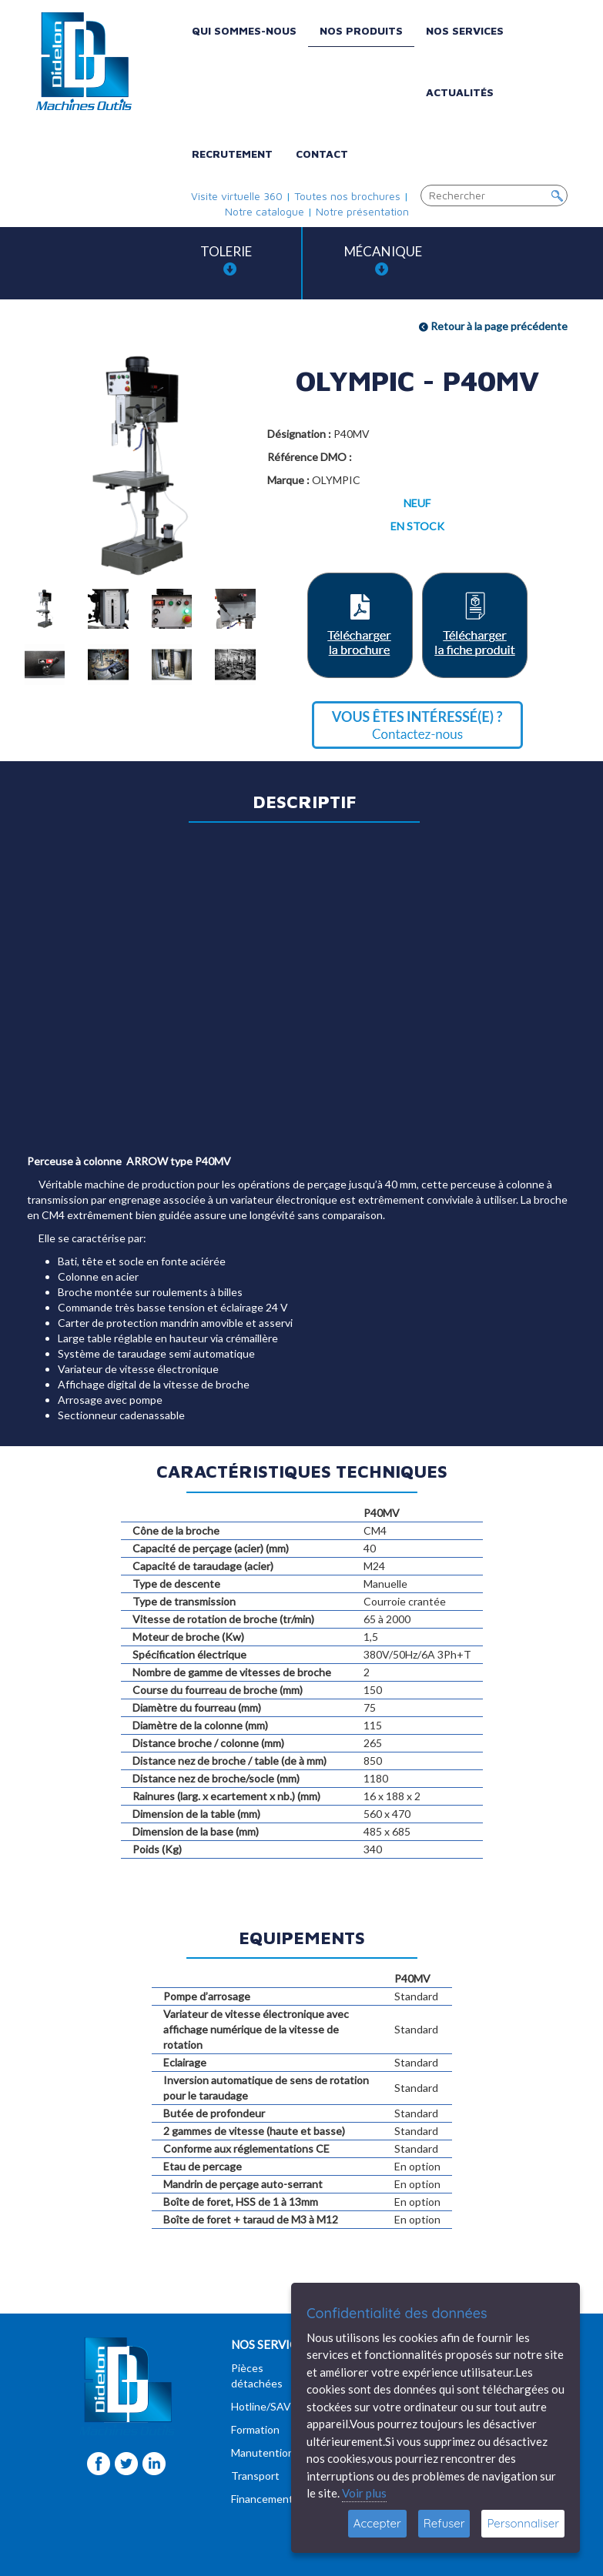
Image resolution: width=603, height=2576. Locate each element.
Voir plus (364, 2493)
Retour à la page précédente (493, 325)
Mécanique (383, 259)
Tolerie (226, 259)
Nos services (465, 30)
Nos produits (361, 30)
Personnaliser (523, 2523)
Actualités (460, 92)
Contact (322, 153)
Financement (262, 2498)
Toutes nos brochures (347, 195)
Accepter (377, 2523)
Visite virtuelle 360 (237, 195)
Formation (255, 2429)
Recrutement (232, 153)
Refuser (444, 2523)
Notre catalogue (264, 211)
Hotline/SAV (261, 2406)
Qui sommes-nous (244, 30)
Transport (255, 2475)
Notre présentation (362, 211)
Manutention (262, 2452)
